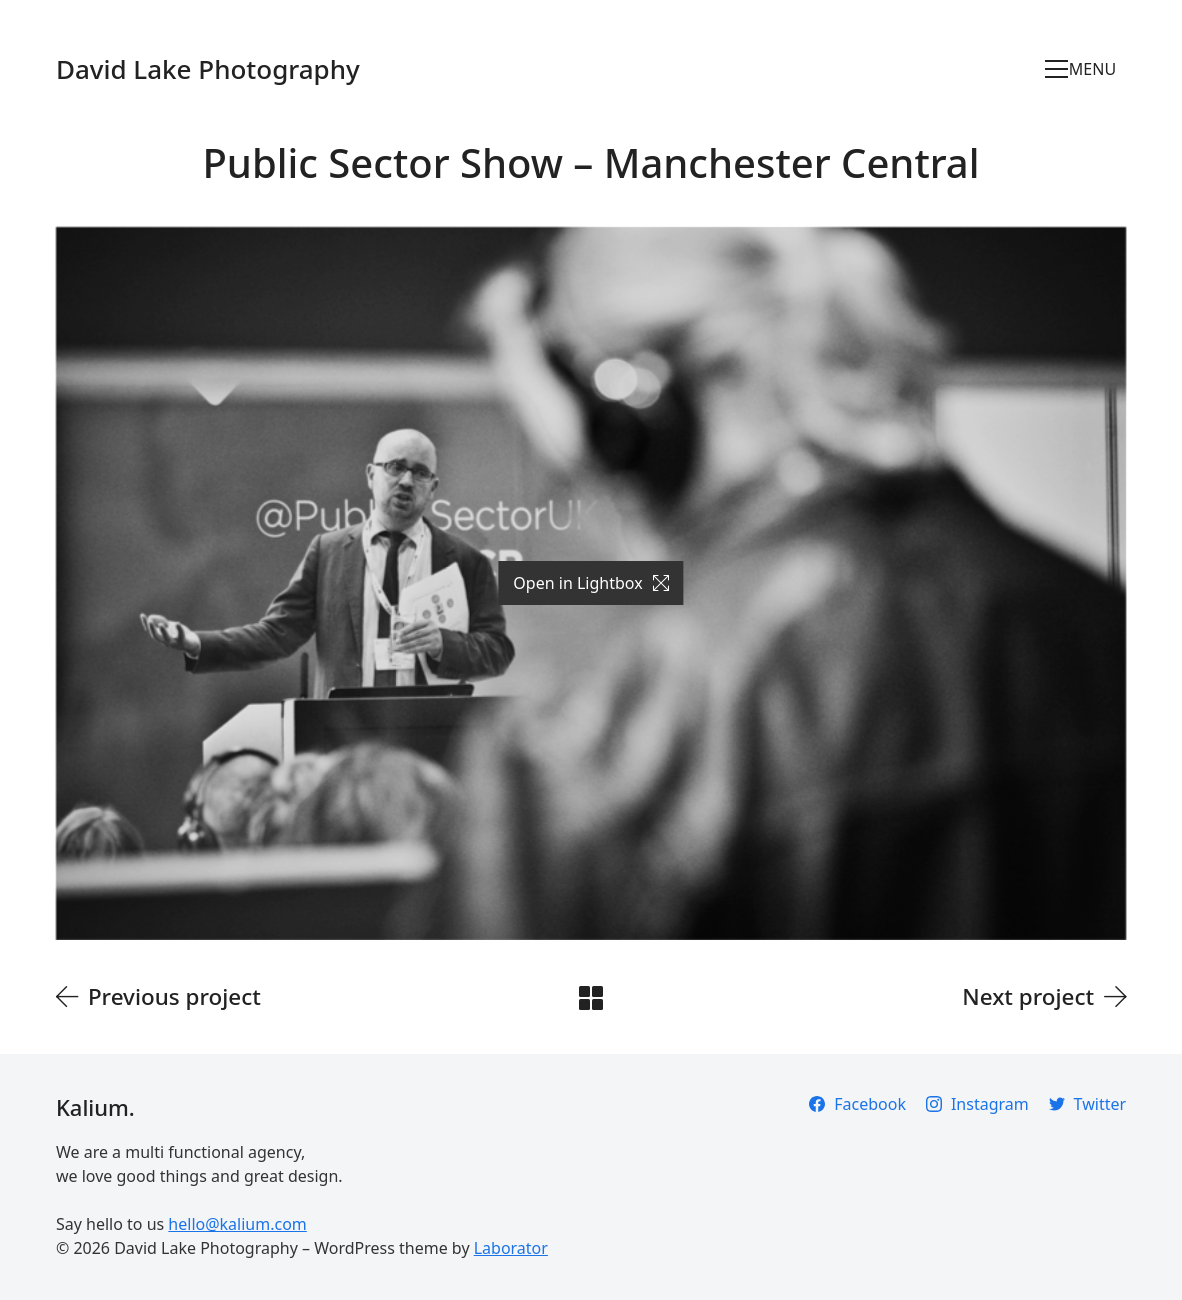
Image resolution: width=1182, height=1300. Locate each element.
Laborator (511, 1248)
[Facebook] (857, 1104)
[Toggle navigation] (1085, 69)
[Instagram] (977, 1104)
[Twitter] (1087, 1104)
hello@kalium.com (237, 1224)
